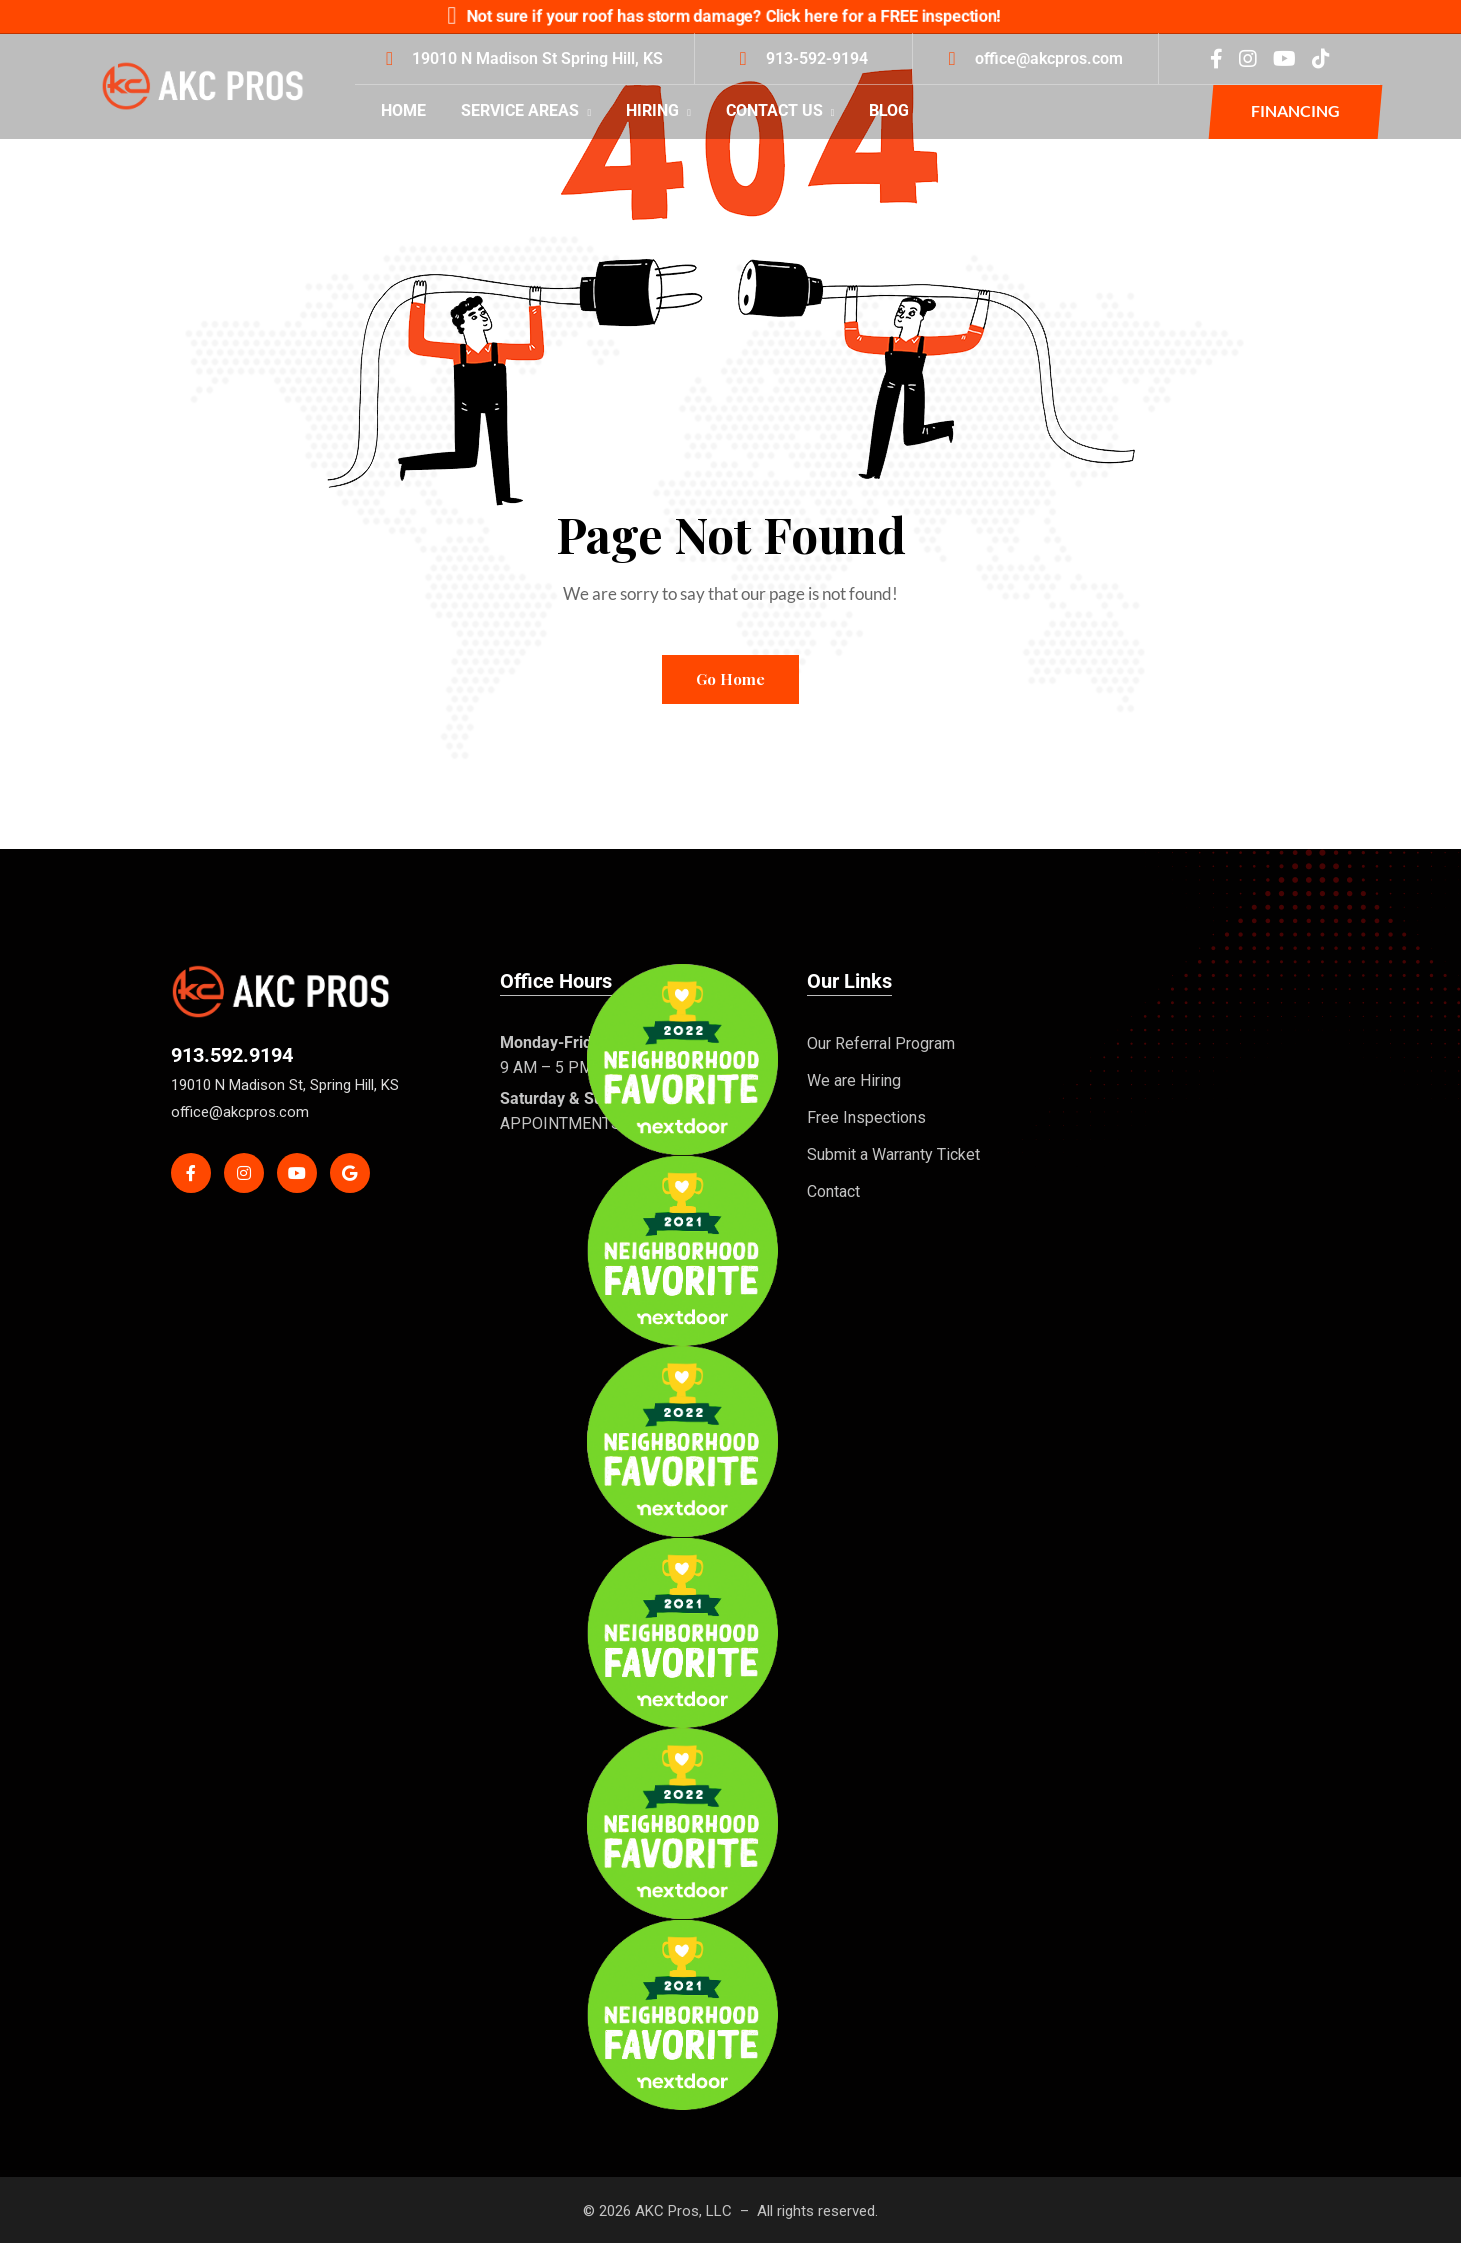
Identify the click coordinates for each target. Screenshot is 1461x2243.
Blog (889, 110)
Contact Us (780, 110)
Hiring (658, 110)
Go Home (730, 679)
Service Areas (526, 110)
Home (403, 110)
